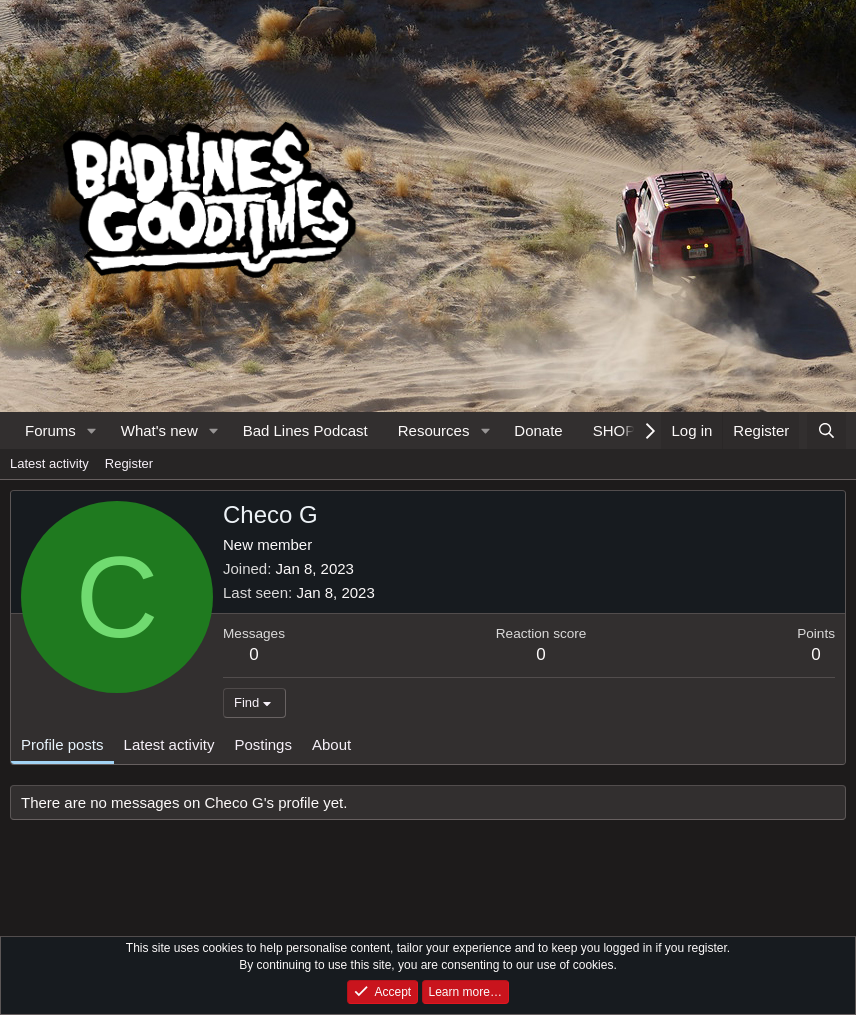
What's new (159, 430)
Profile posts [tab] (62, 744)
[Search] (826, 430)
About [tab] (331, 744)
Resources (434, 430)
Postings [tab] (263, 744)
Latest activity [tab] (169, 744)
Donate (538, 430)
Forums (50, 430)
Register (129, 463)
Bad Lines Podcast (305, 430)
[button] (92, 430)
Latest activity (49, 463)
